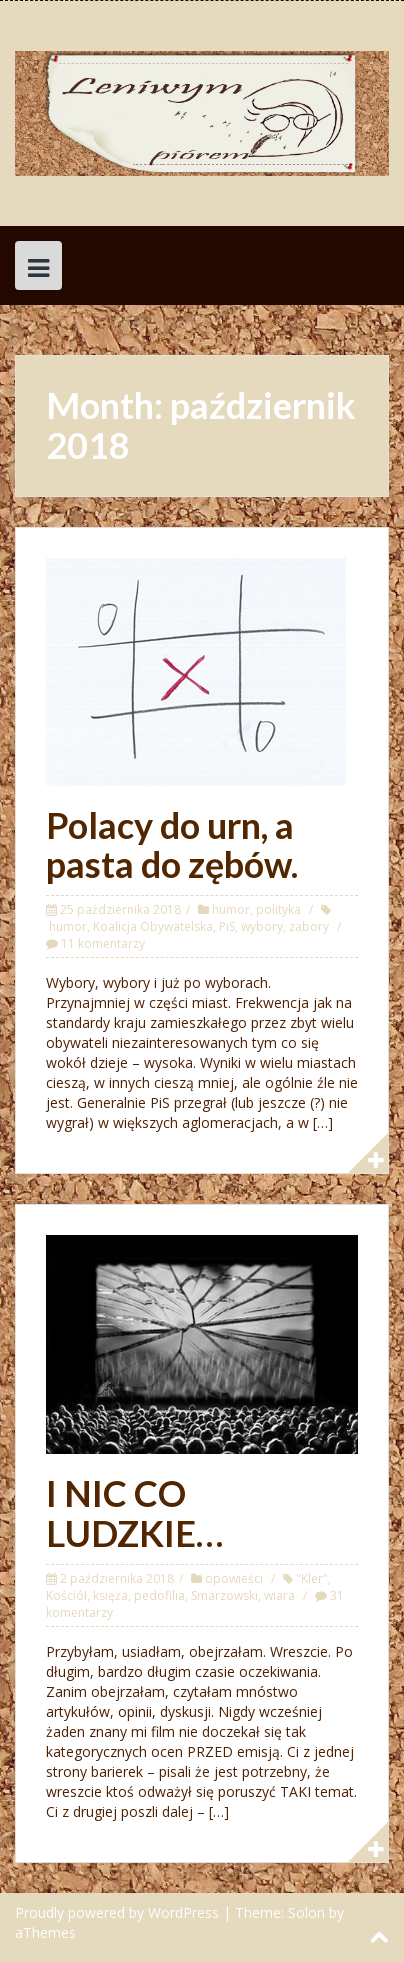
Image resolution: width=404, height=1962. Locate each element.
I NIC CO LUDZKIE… (134, 1513)
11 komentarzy (103, 943)
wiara (279, 1595)
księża (110, 1595)
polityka (278, 909)
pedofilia (159, 1595)
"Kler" (312, 1578)
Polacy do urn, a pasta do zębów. (172, 845)
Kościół (66, 1595)
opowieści (234, 1578)
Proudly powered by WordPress (117, 1912)
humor (231, 909)
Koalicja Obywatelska (153, 926)
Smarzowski (224, 1595)
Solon (306, 1912)
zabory (309, 926)
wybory (262, 926)
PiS (227, 926)
